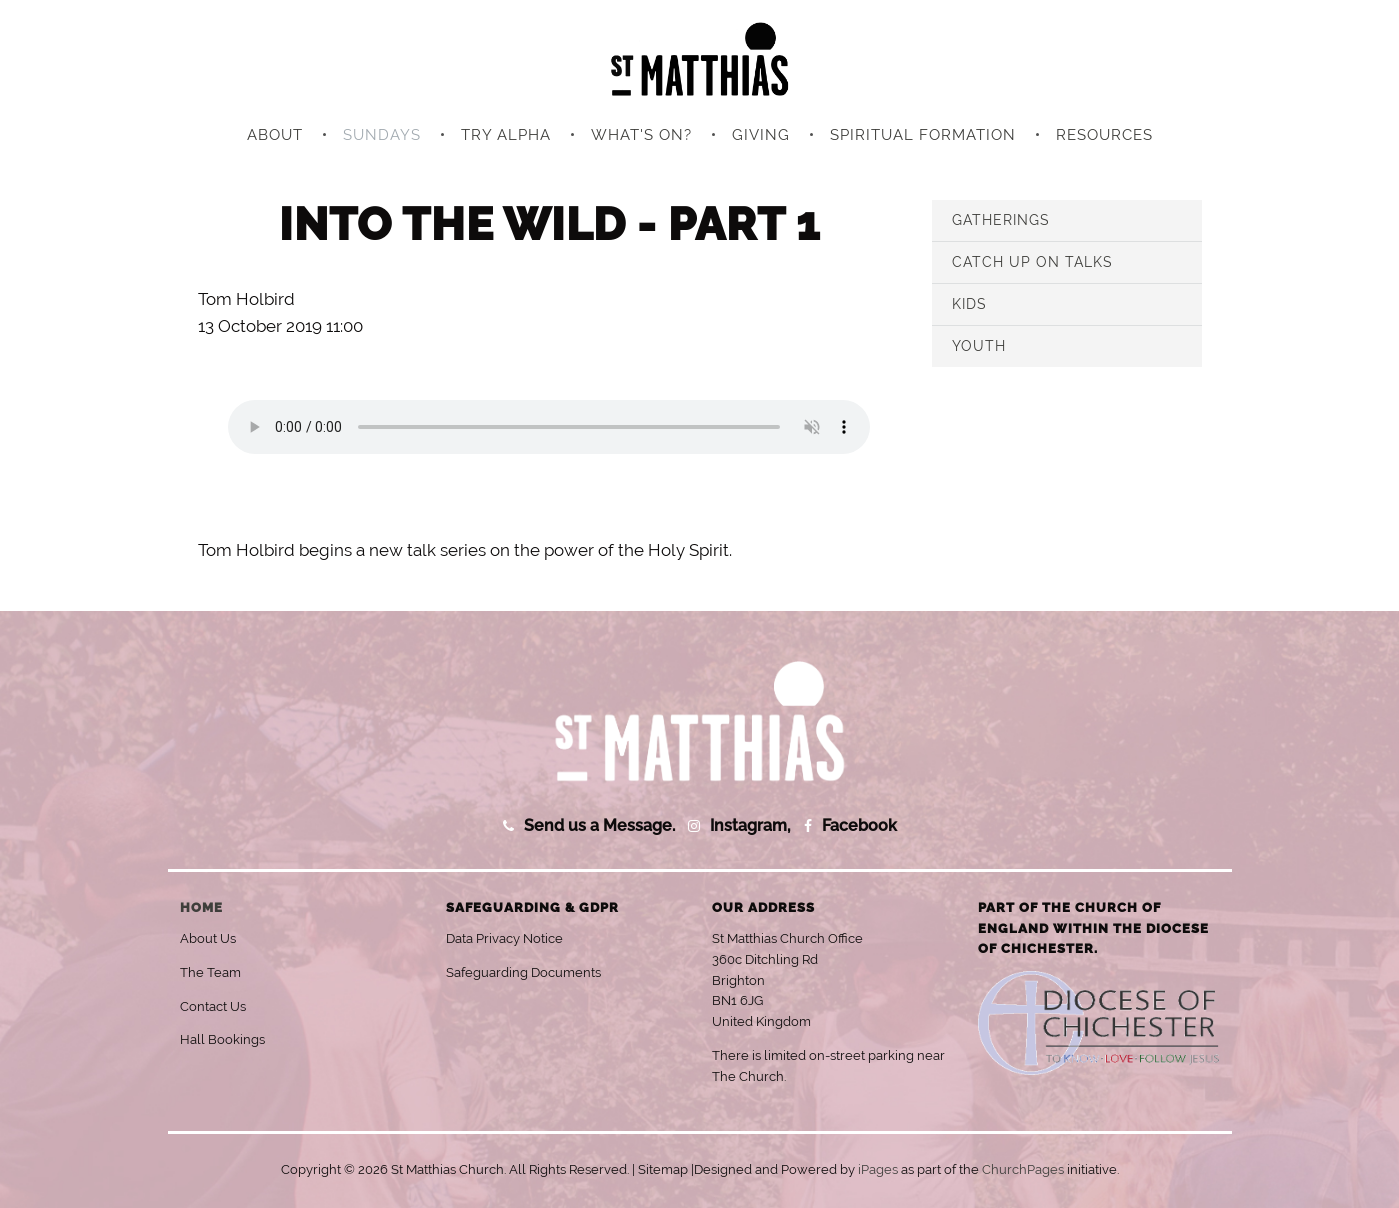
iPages (878, 1169)
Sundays (382, 135)
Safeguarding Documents (523, 972)
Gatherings (1001, 220)
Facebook (859, 825)
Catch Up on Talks (1032, 262)
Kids (969, 304)
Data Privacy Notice (504, 938)
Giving (761, 135)
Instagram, (750, 825)
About (275, 135)
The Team (210, 972)
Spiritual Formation (923, 135)
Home (201, 907)
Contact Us (213, 1006)
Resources (1104, 135)
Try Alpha (506, 135)
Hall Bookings (222, 1039)
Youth (979, 346)
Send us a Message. (599, 825)
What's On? (641, 135)
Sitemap (663, 1169)
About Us (208, 938)
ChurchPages (1023, 1169)
